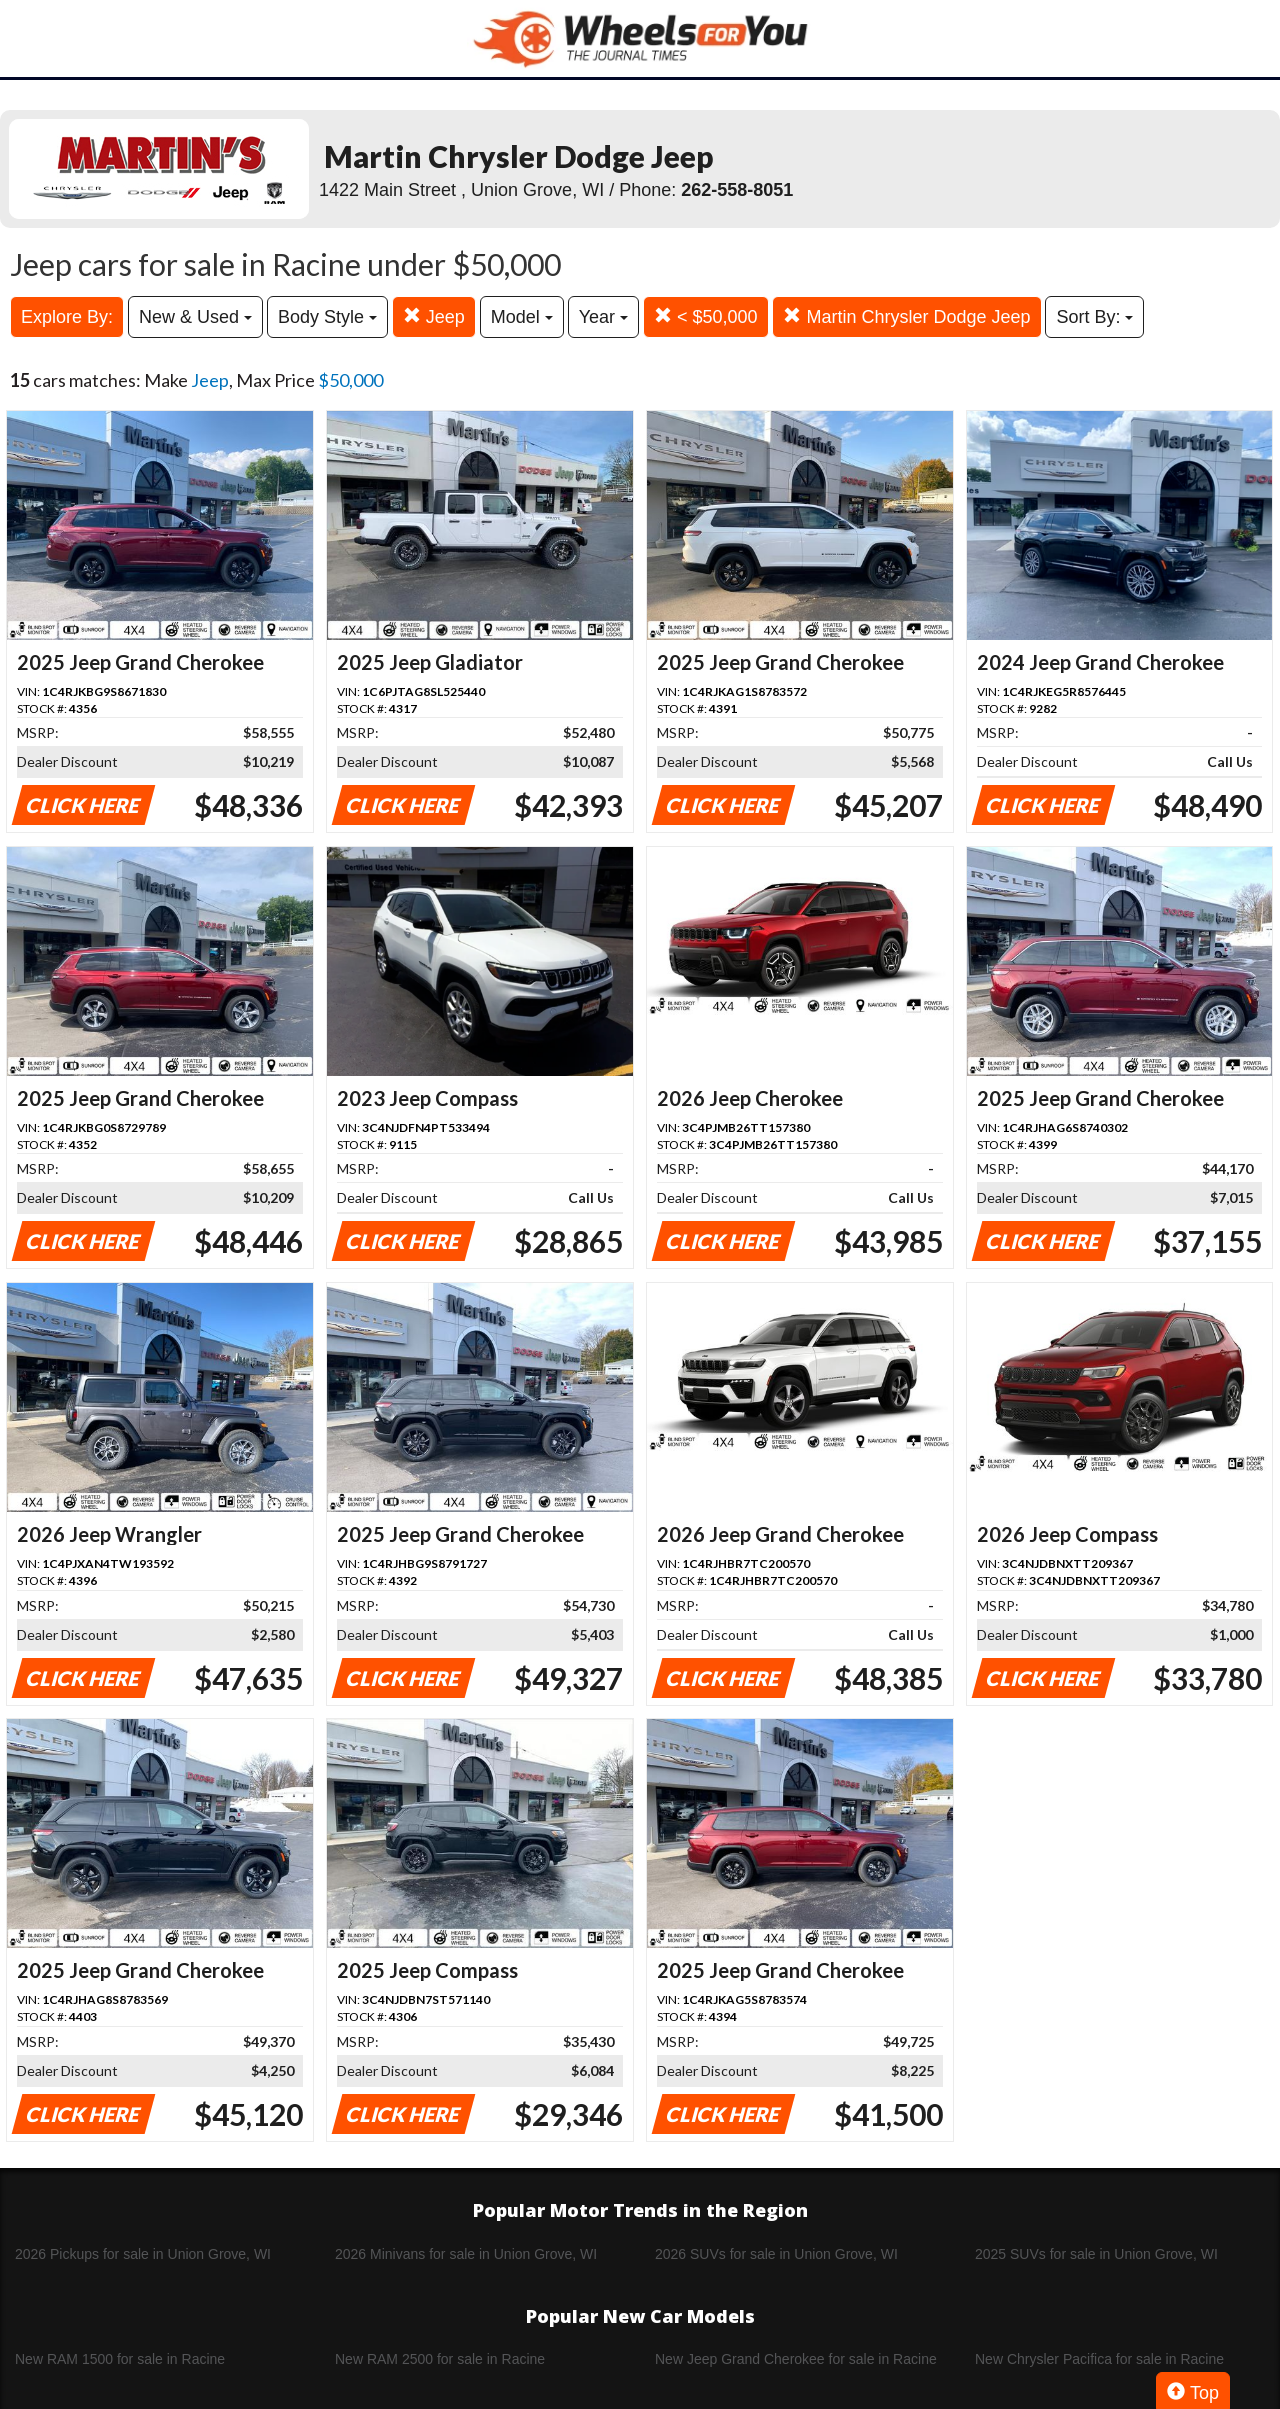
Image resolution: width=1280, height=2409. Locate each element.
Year (603, 317)
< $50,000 (706, 316)
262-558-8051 (737, 190)
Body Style (327, 317)
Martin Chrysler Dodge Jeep (906, 316)
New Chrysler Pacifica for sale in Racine (1099, 2359)
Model (522, 317)
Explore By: (67, 317)
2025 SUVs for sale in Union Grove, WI (1096, 2254)
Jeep (434, 316)
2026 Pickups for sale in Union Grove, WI (143, 2254)
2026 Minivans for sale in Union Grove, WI (466, 2254)
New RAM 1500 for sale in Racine (120, 2359)
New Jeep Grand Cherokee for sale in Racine (796, 2359)
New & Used (195, 317)
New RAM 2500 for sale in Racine (440, 2359)
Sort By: (1094, 317)
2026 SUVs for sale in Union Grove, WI (776, 2254)
